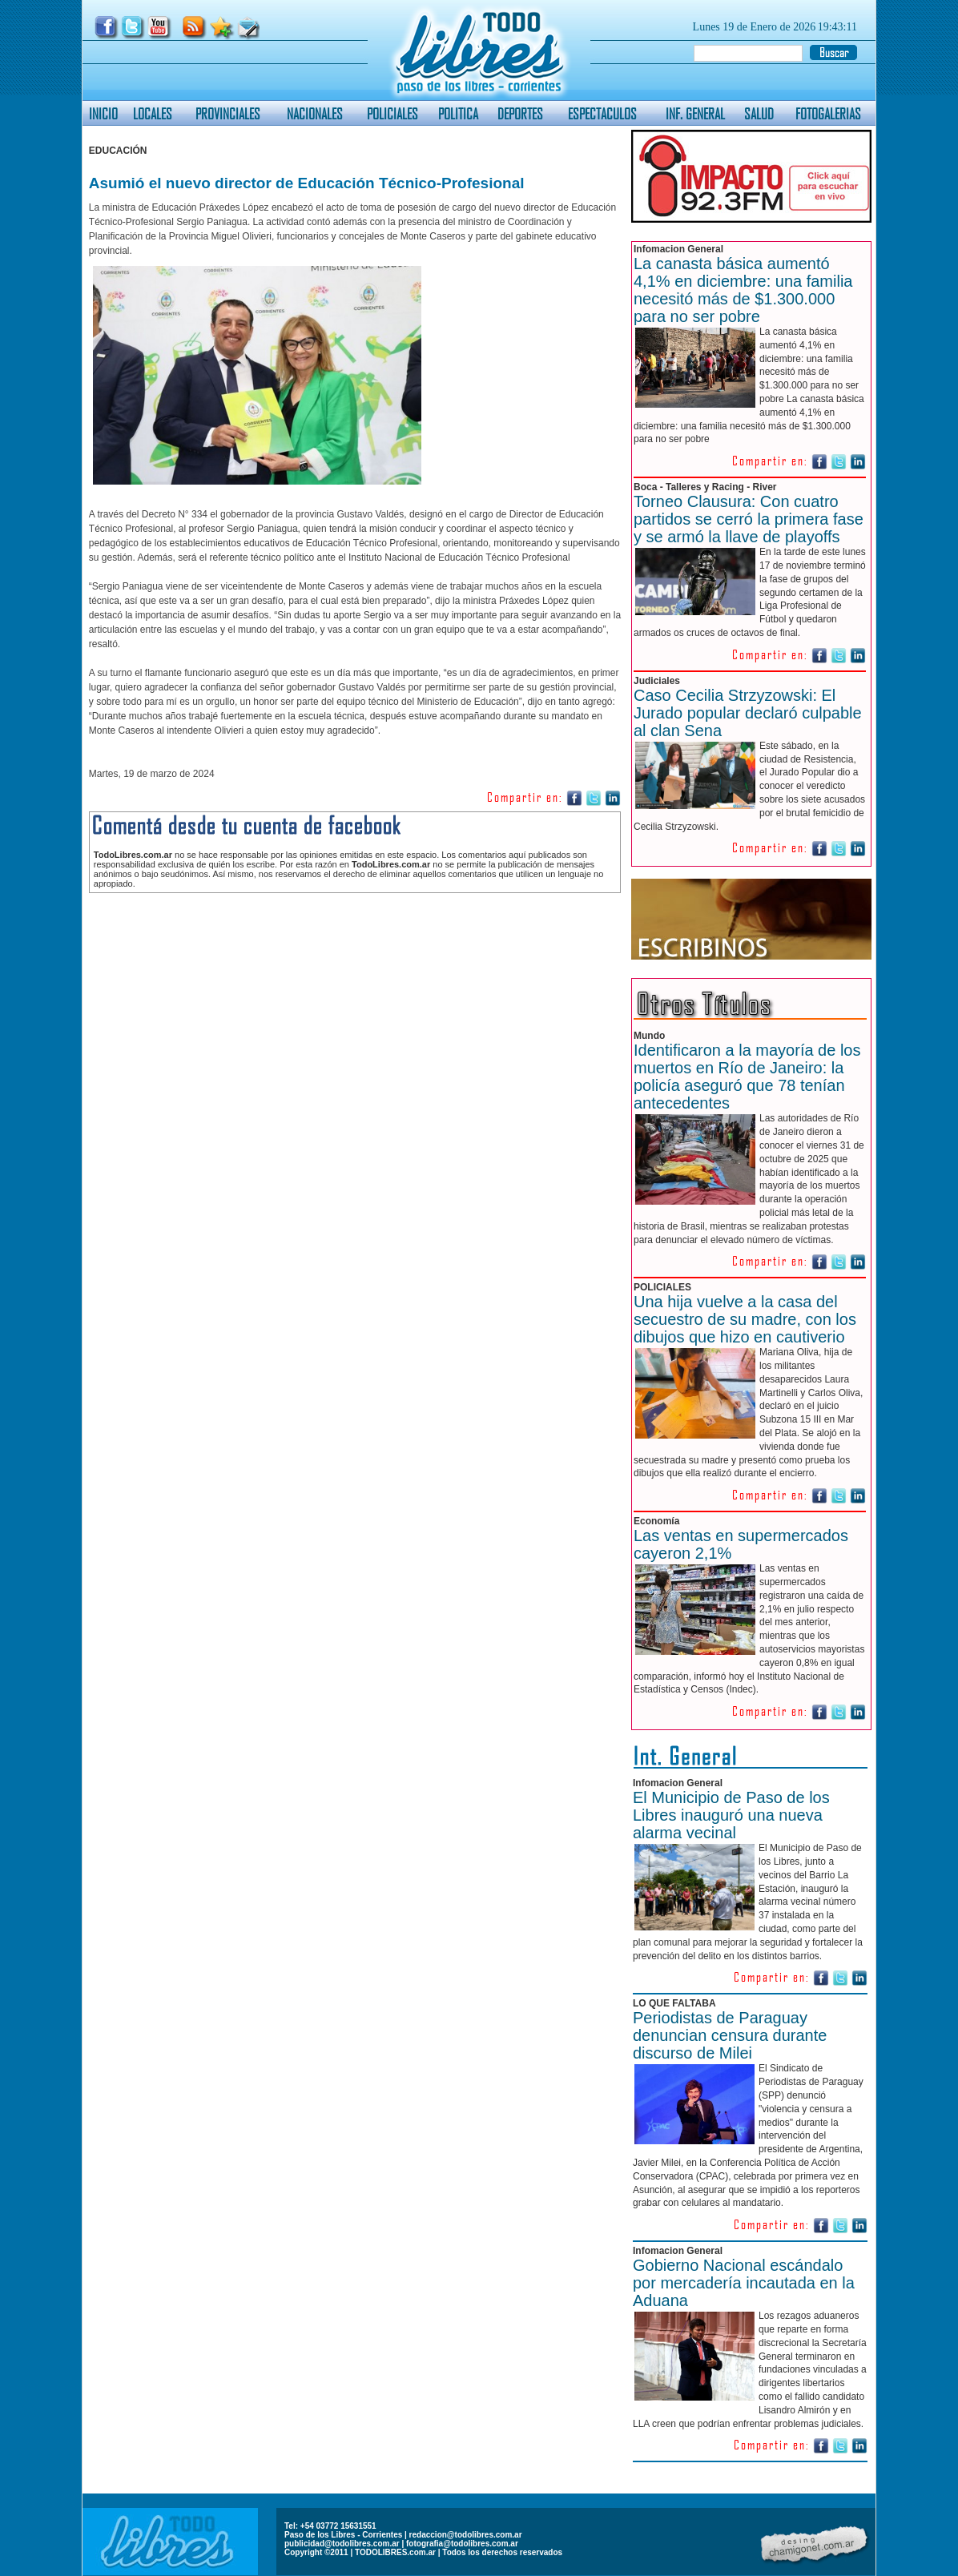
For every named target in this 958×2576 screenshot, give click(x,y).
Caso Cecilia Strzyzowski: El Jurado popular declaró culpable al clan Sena (748, 712)
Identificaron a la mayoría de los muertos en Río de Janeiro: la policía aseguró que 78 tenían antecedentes (747, 1076)
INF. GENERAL (695, 113)
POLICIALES (392, 113)
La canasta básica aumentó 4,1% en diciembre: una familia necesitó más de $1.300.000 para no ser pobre (743, 290)
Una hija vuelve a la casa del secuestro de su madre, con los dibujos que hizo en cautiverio (745, 1319)
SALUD (759, 113)
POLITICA (458, 113)
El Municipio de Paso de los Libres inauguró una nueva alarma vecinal (731, 1815)
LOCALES (152, 113)
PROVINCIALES (227, 113)
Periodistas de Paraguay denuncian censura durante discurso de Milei (730, 2035)
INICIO (103, 113)
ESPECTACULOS (602, 113)
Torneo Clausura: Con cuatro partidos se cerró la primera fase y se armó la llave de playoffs (748, 519)
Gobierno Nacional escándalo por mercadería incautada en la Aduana (744, 2282)
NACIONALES (315, 113)
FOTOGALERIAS (828, 113)
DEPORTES (520, 113)
